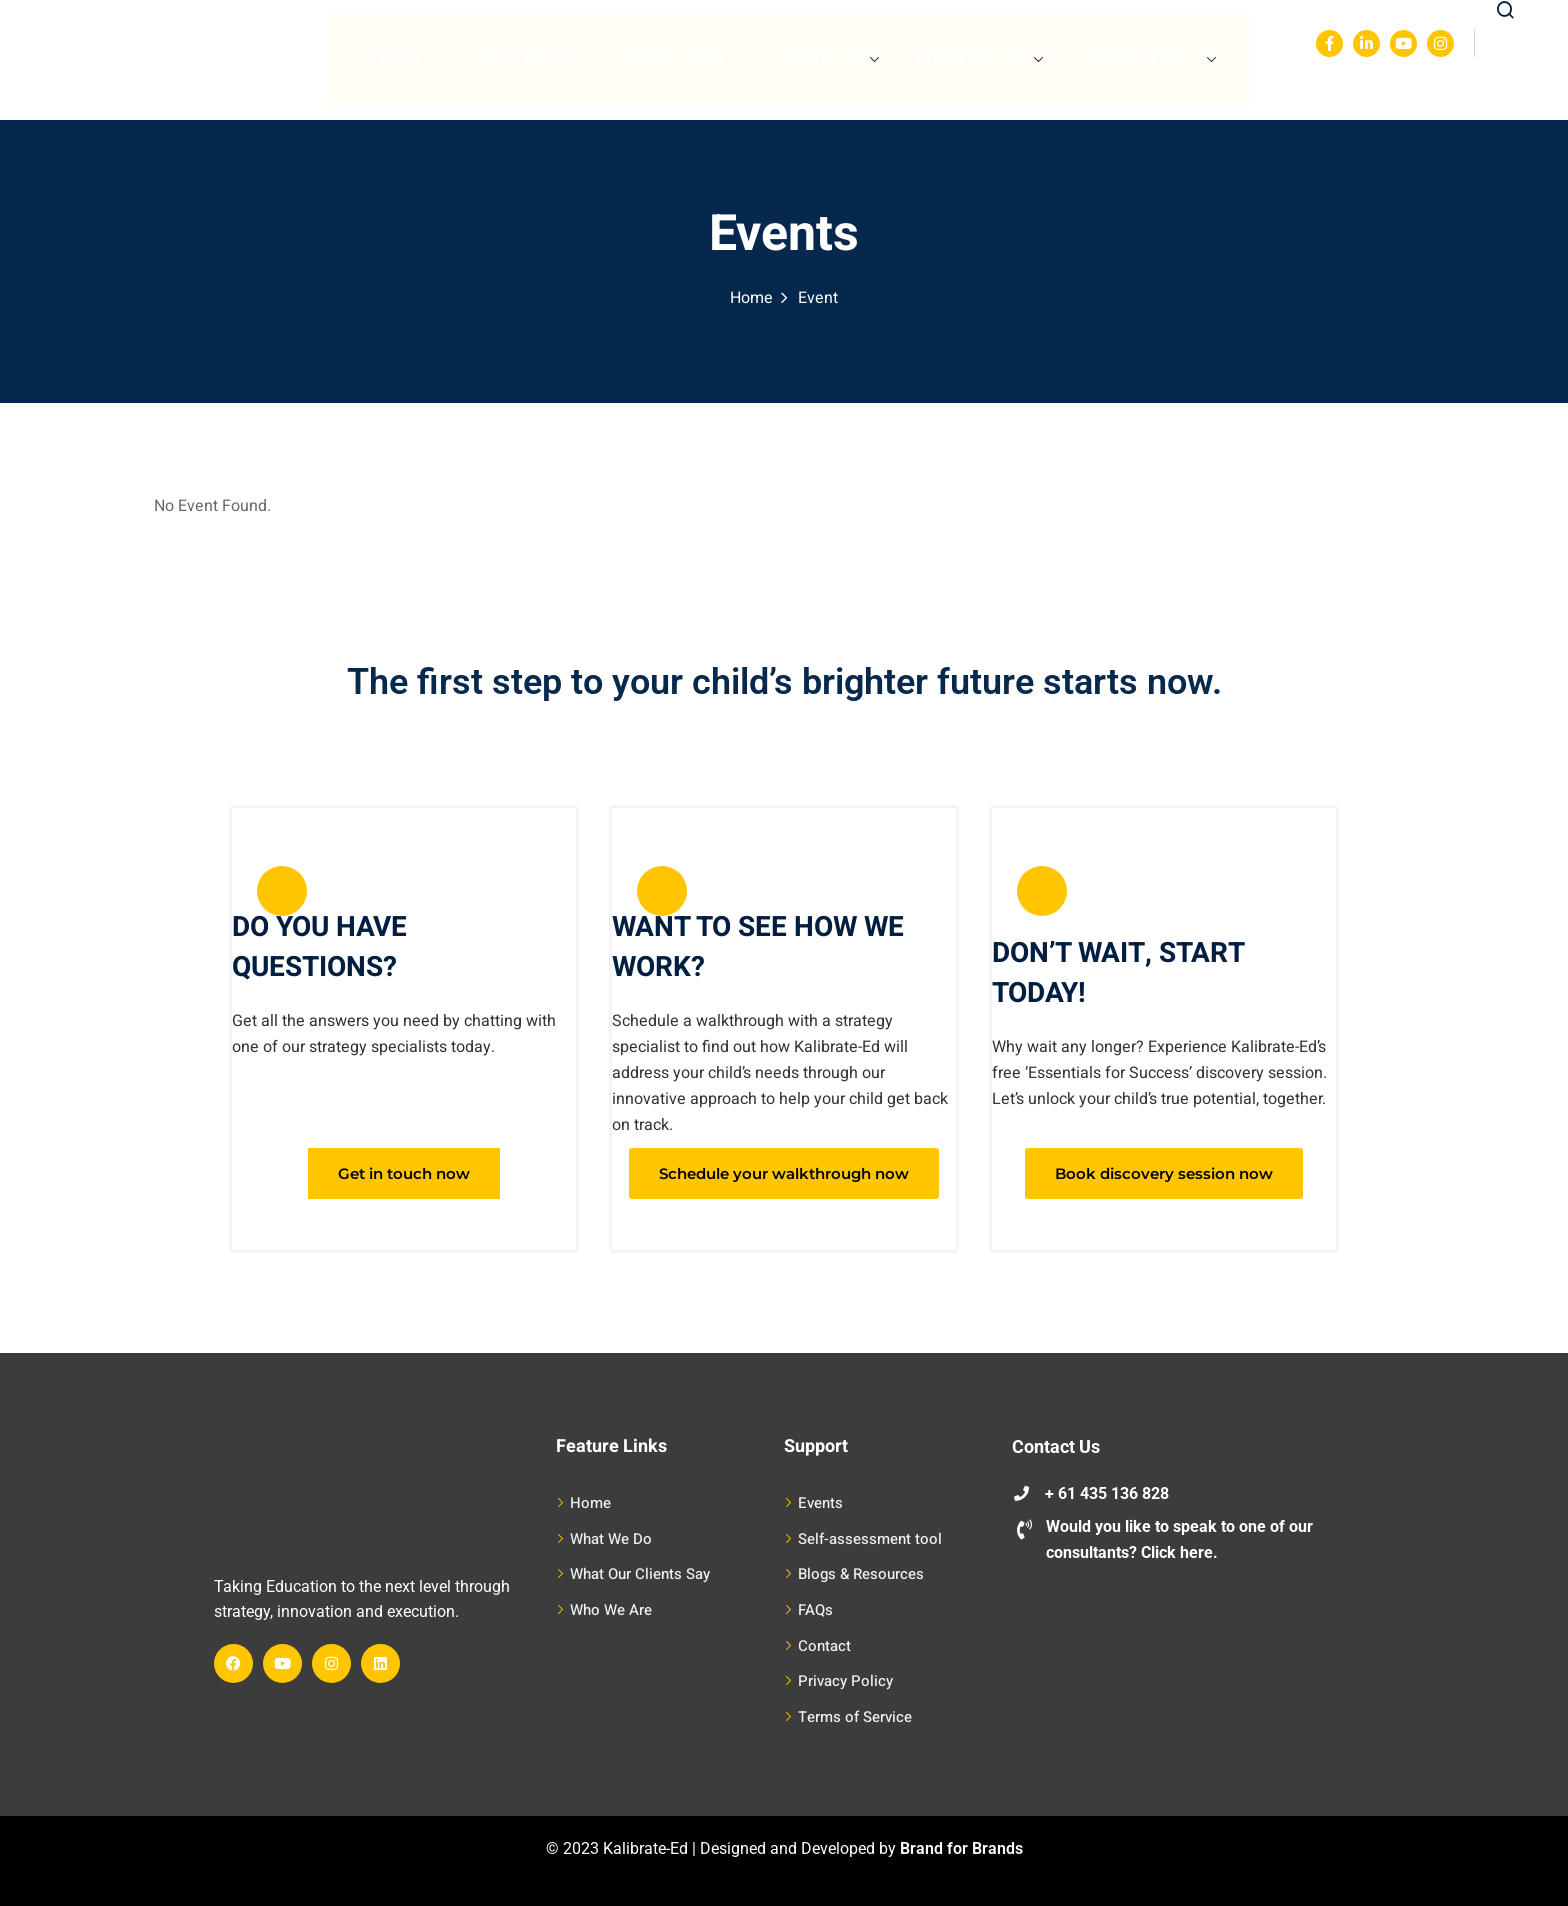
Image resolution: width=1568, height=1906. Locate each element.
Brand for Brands (961, 1848)
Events (820, 1503)
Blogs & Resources (861, 1574)
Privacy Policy (845, 1681)
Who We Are (611, 1610)
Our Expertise (980, 60)
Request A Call (1148, 60)
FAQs (815, 1610)
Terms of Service (855, 1717)
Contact (824, 1646)
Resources (829, 60)
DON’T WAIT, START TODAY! (1118, 973)
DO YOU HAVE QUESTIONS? (319, 947)
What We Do (523, 60)
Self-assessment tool (870, 1539)
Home (401, 60)
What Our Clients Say (640, 1574)
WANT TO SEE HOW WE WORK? (758, 947)
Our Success (674, 60)
